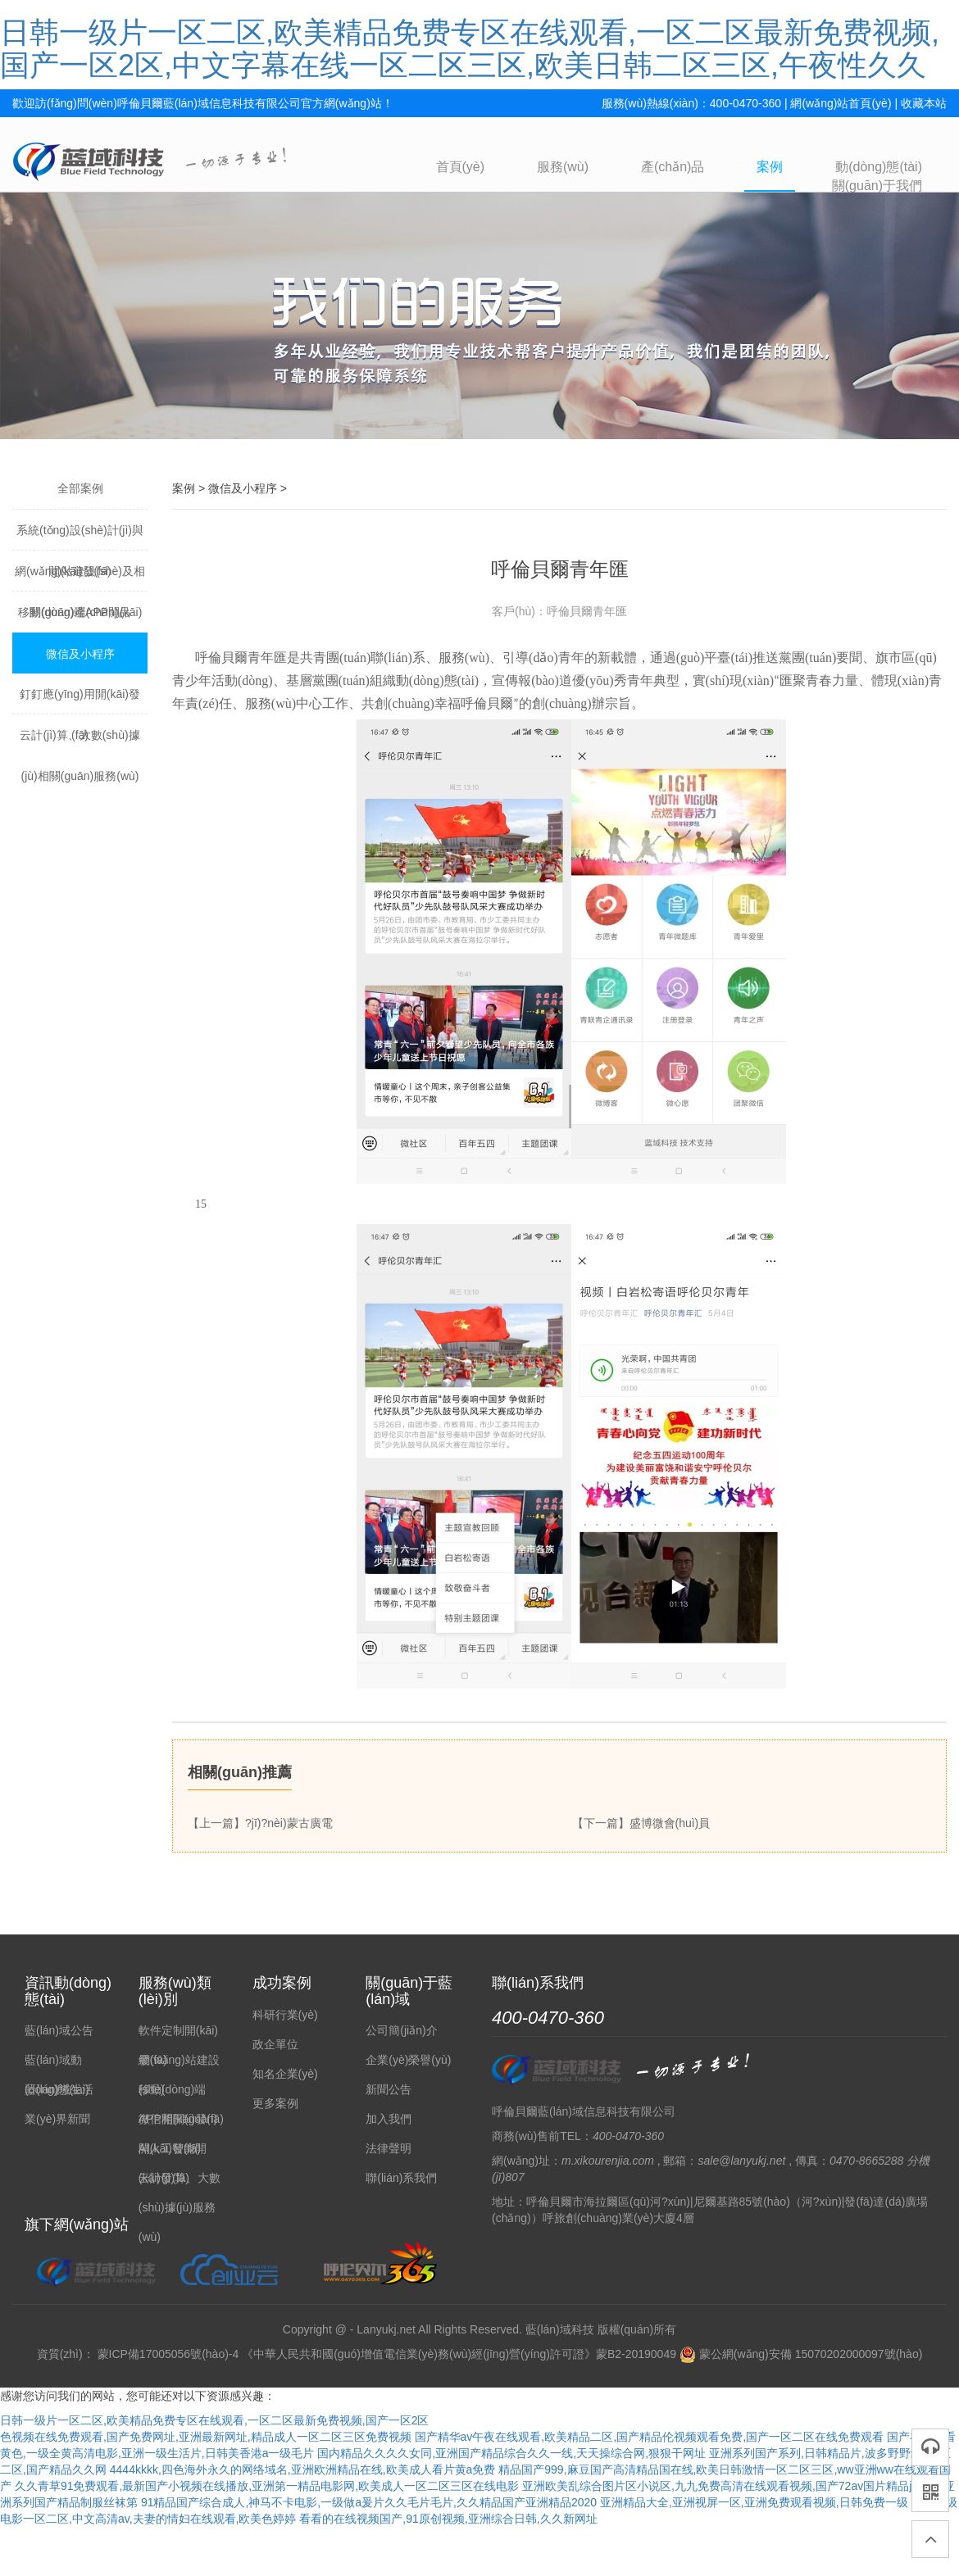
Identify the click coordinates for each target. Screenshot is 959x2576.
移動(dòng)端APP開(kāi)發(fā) (80, 618)
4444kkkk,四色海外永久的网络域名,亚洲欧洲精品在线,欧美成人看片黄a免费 (303, 2469)
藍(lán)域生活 (59, 2089)
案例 (770, 167)
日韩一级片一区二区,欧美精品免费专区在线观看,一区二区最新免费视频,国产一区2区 (214, 2420)
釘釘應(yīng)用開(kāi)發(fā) (80, 700)
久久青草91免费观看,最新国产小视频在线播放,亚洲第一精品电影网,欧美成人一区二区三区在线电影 (267, 2485)
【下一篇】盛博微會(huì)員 (641, 1823)
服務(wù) (563, 167)
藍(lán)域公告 (59, 2030)
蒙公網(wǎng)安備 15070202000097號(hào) (800, 2354)
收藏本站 (924, 103)
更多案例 (275, 2103)
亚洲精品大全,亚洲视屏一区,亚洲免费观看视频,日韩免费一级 (754, 2502)
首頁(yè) (460, 167)
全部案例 (80, 488)
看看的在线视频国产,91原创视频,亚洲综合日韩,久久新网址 (448, 2518)
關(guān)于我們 (877, 186)
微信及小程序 (80, 653)
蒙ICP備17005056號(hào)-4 (168, 2354)
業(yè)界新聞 (57, 2118)
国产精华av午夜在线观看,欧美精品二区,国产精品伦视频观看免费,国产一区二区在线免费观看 (649, 2436)
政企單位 (275, 2044)
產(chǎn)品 (672, 167)
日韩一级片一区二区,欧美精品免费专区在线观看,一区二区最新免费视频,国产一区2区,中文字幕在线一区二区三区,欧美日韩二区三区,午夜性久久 (469, 49)
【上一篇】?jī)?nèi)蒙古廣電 (260, 1823)
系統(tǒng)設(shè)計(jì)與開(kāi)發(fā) (79, 537)
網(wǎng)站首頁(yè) (840, 103)
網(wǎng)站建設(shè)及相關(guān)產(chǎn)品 (80, 578)
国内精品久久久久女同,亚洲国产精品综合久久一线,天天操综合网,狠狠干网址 (511, 2453)
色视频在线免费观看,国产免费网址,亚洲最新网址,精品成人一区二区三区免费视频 (205, 2436)
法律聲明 (388, 2148)
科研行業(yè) (285, 2014)
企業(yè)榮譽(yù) (408, 2059)
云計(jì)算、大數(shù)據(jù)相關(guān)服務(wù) (79, 741)
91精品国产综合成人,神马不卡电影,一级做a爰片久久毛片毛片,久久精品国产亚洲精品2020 (369, 2502)
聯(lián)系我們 (401, 2177)
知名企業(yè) (285, 2073)
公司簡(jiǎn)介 (401, 2030)
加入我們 (388, 2118)
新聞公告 (388, 2089)
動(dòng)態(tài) (878, 167)
